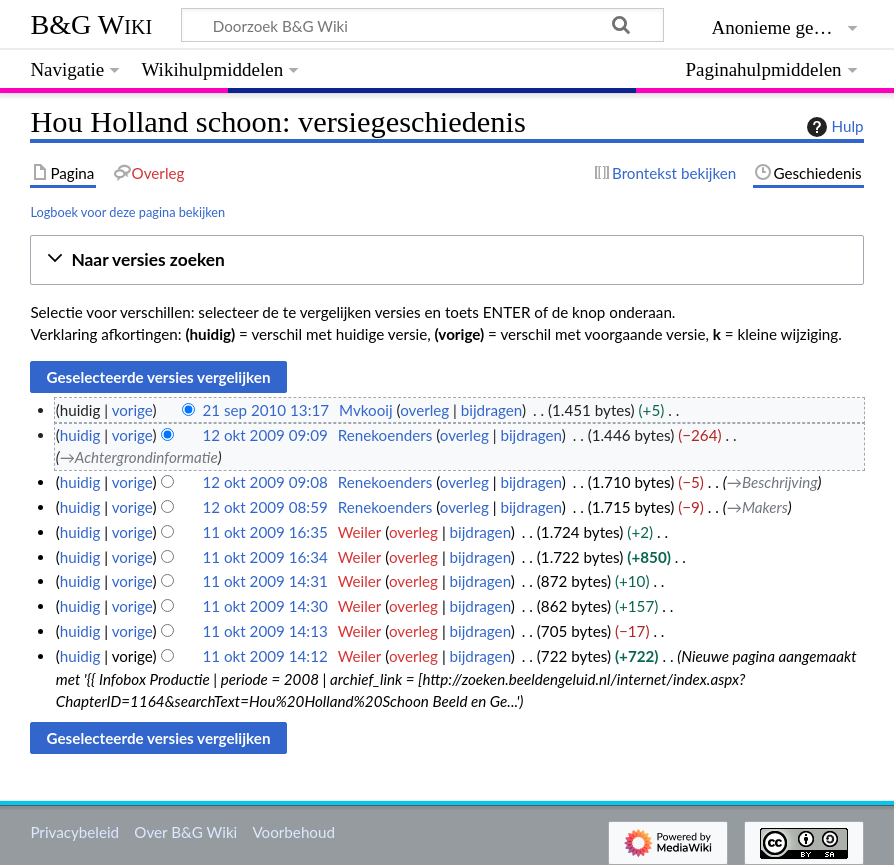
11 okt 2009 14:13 (264, 631)
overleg (424, 410)
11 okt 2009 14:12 (264, 656)
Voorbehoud (293, 832)
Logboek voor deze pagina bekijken (127, 212)
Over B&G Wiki (185, 832)
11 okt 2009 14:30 (264, 606)
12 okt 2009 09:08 (264, 482)
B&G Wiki (91, 24)
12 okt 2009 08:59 (264, 507)
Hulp (833, 127)
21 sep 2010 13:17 (265, 410)
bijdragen (491, 410)
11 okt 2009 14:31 (264, 581)
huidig (80, 435)
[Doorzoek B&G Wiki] (422, 25)
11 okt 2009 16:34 (264, 557)
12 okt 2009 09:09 (264, 435)
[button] (446, 260)
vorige (132, 410)
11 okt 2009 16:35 (264, 532)
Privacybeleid (74, 832)
